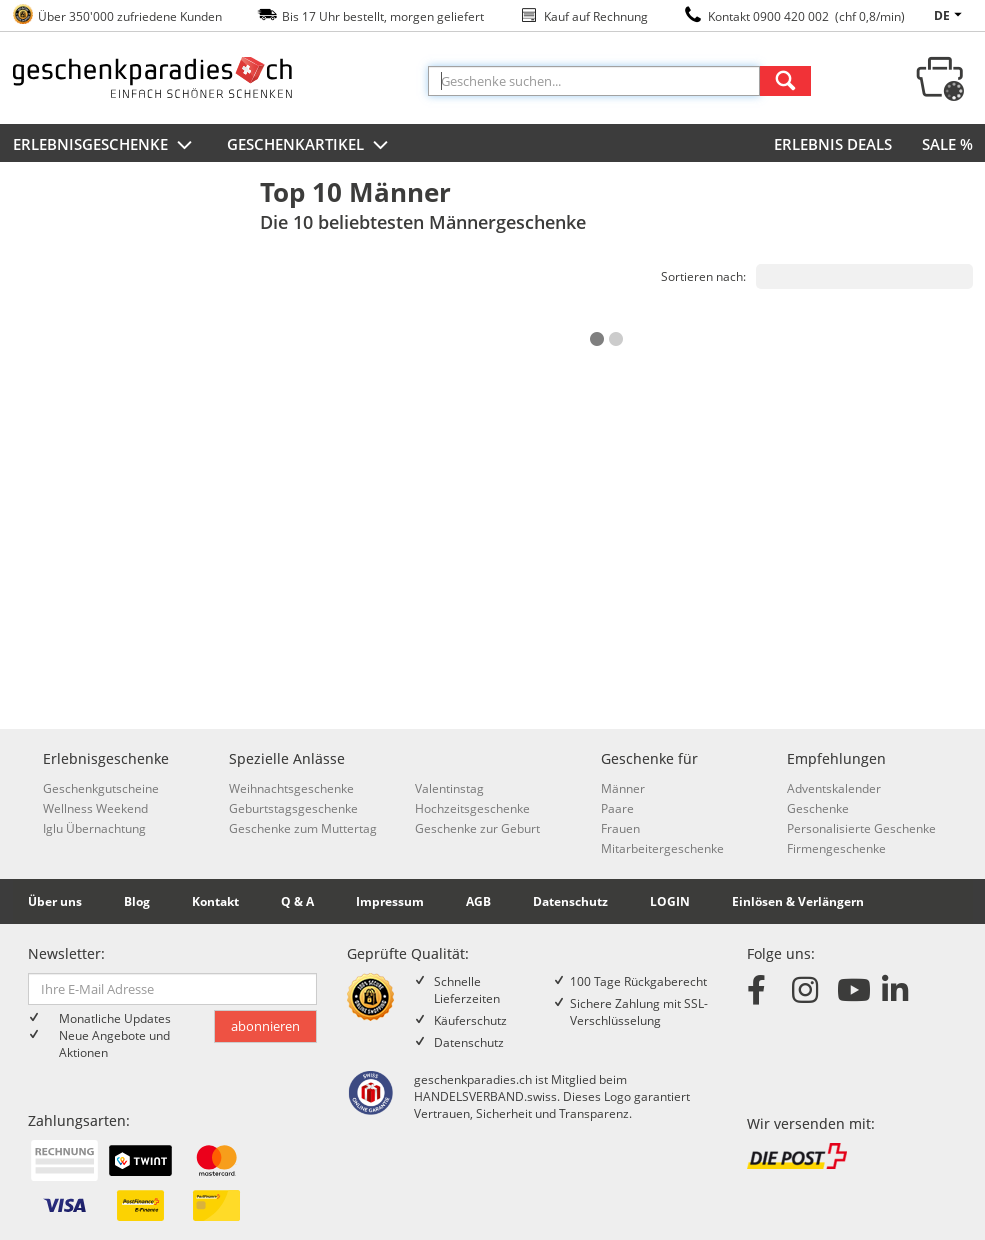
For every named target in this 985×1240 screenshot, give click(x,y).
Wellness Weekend (95, 808)
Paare (617, 808)
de (951, 15)
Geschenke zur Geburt (477, 828)
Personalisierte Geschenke (861, 828)
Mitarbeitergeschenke (662, 848)
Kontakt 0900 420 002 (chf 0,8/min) (806, 16)
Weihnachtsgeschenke (291, 788)
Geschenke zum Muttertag (303, 828)
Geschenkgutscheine (101, 788)
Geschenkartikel (310, 146)
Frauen (620, 828)
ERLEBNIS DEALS (833, 144)
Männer (623, 788)
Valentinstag (449, 788)
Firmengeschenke (836, 848)
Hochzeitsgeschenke (472, 808)
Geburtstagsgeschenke (293, 808)
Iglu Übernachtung (94, 828)
